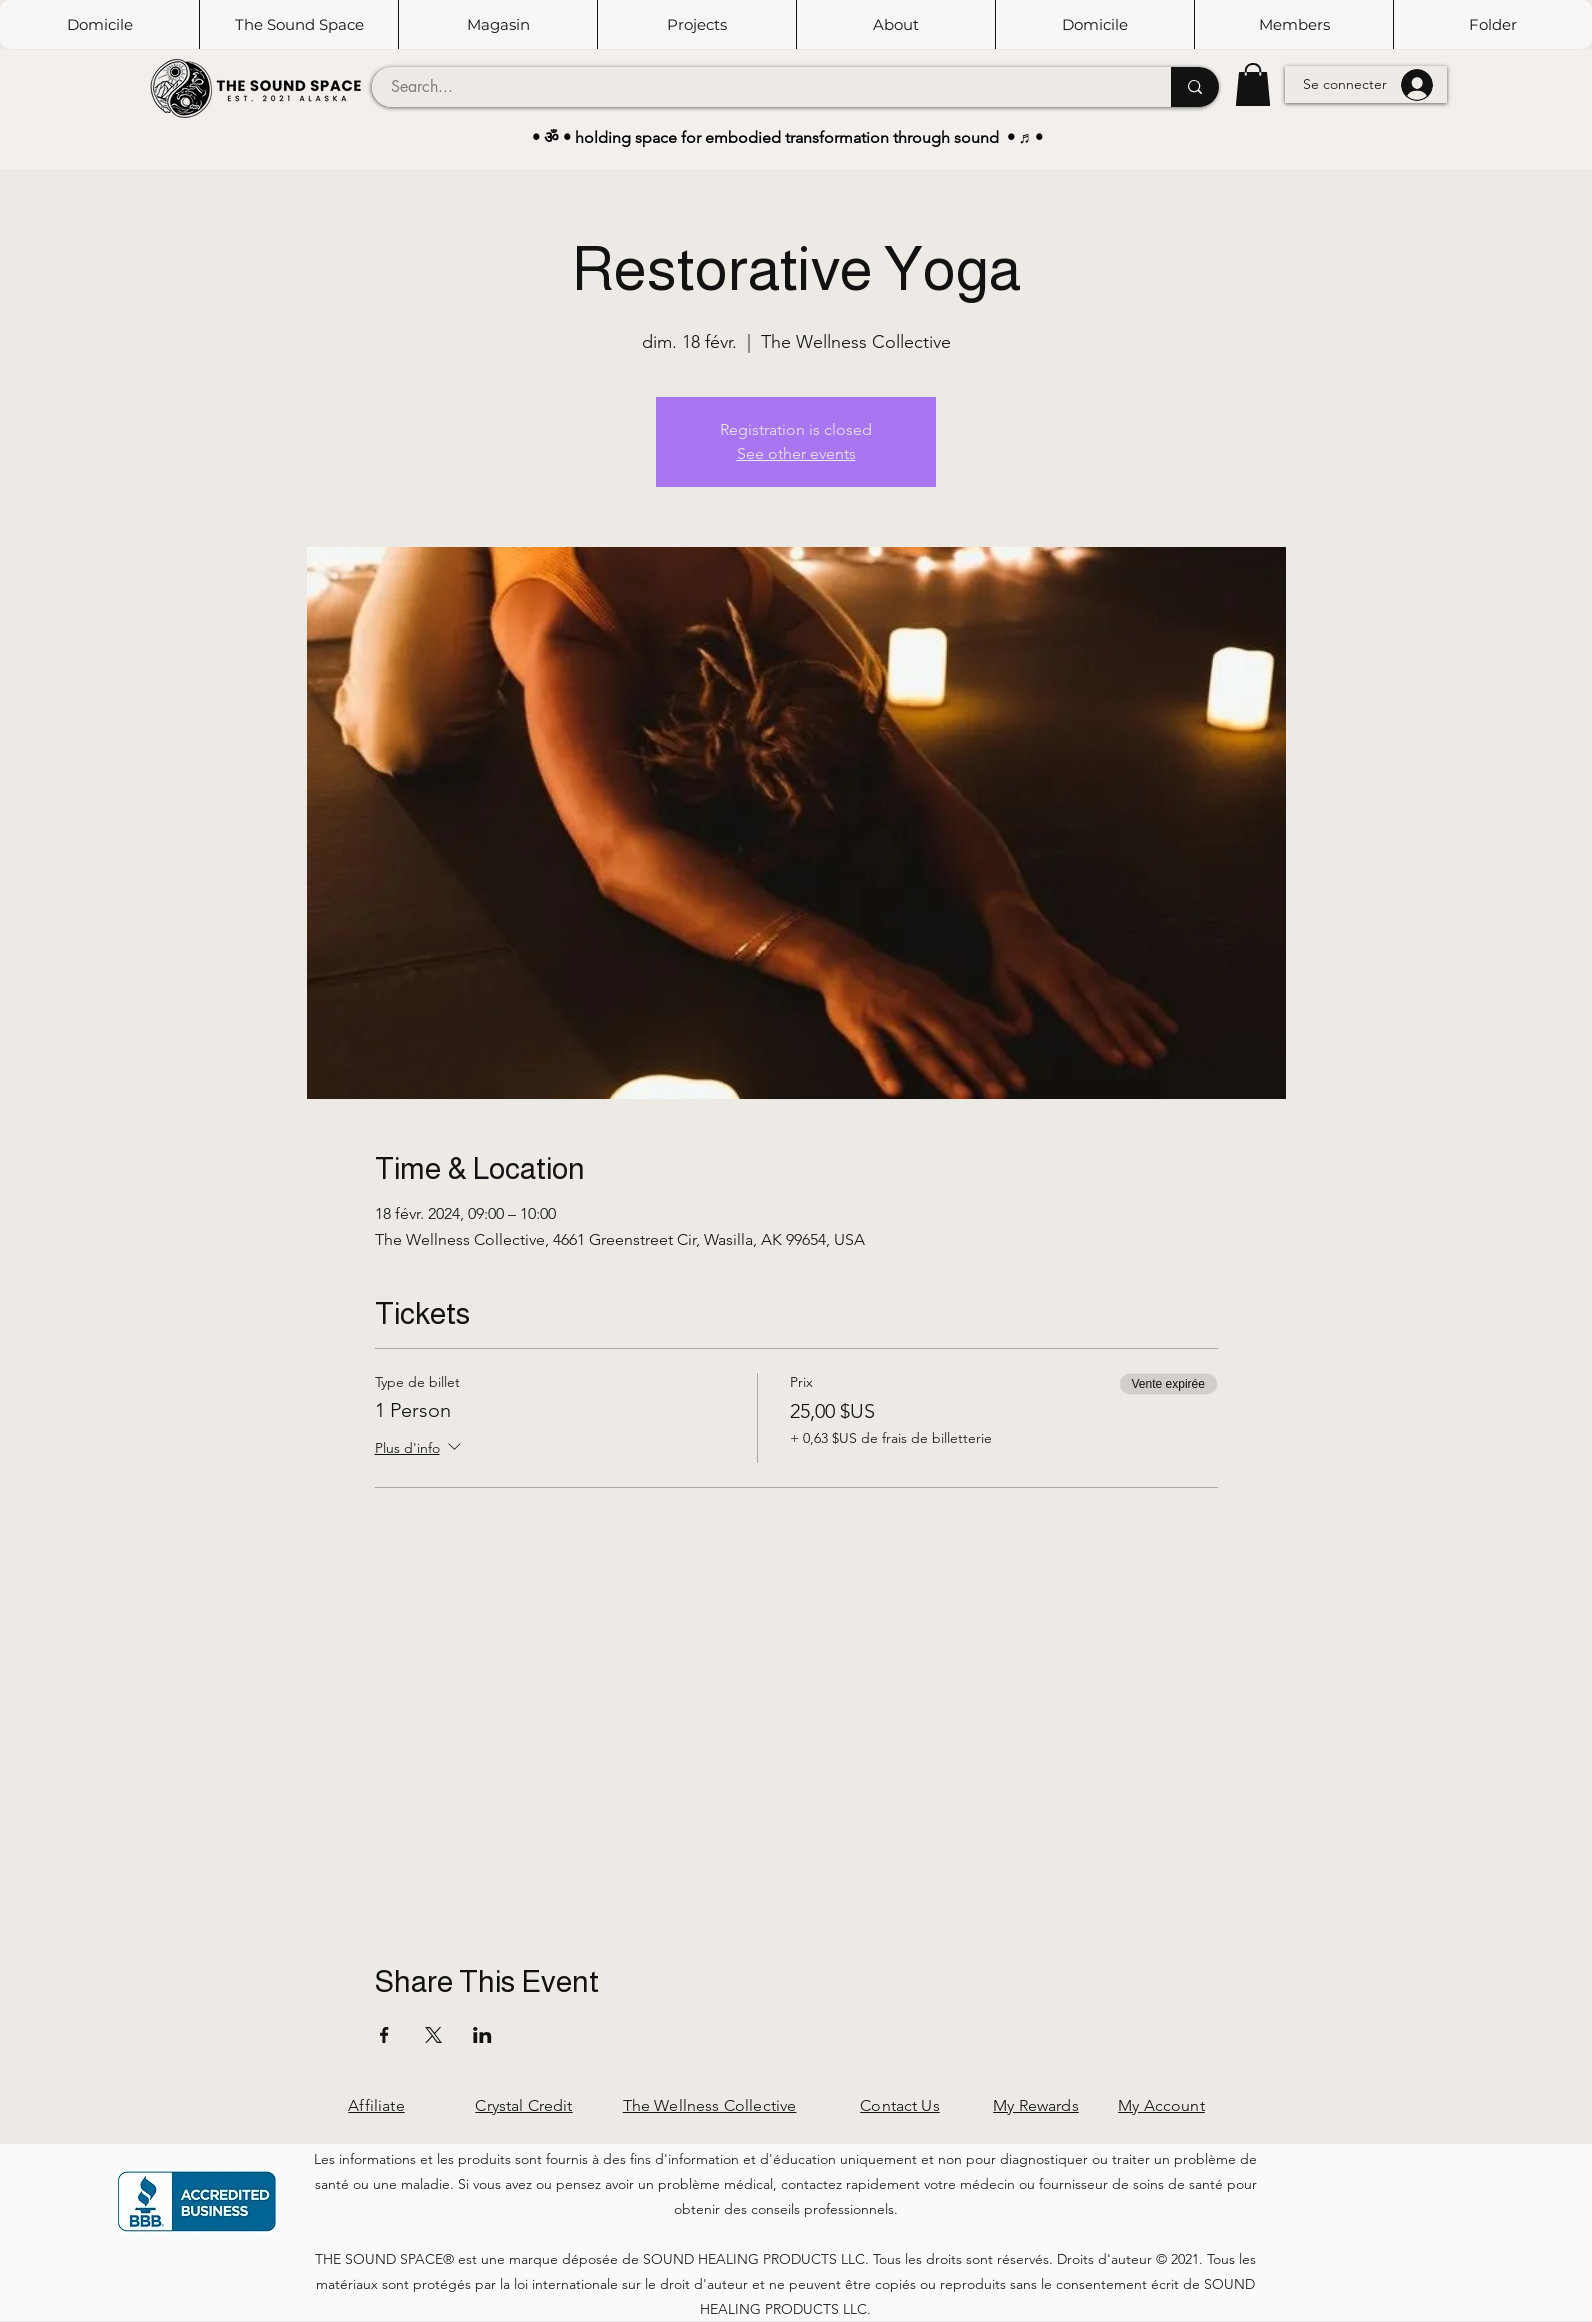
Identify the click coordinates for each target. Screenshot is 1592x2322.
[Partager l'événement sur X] (433, 2035)
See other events (796, 453)
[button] (298, 24)
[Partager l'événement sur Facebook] (384, 2035)
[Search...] (760, 87)
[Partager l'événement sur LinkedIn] (482, 2035)
